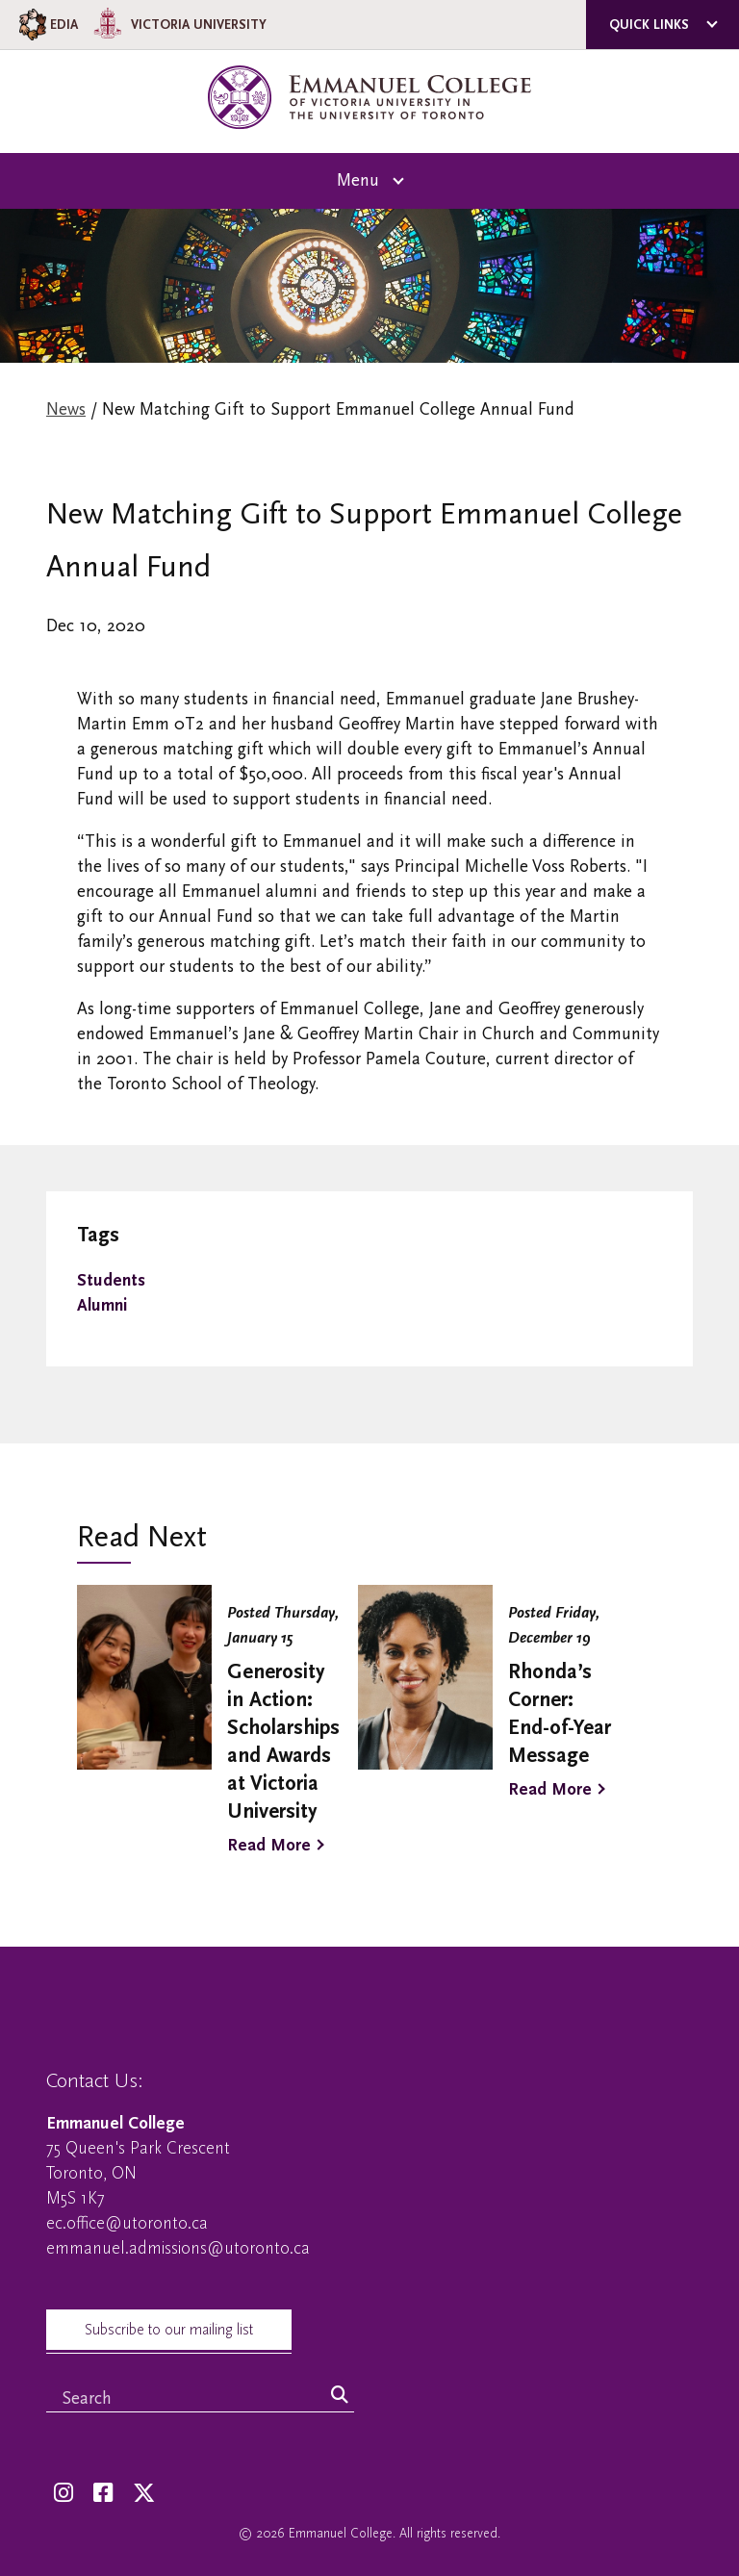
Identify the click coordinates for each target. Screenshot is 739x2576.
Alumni (102, 1305)
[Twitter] (144, 2493)
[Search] (339, 2396)
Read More (269, 1845)
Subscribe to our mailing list (169, 2329)
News (66, 409)
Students (111, 1280)
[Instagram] (63, 2493)
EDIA (46, 24)
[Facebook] (103, 2493)
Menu (358, 180)
